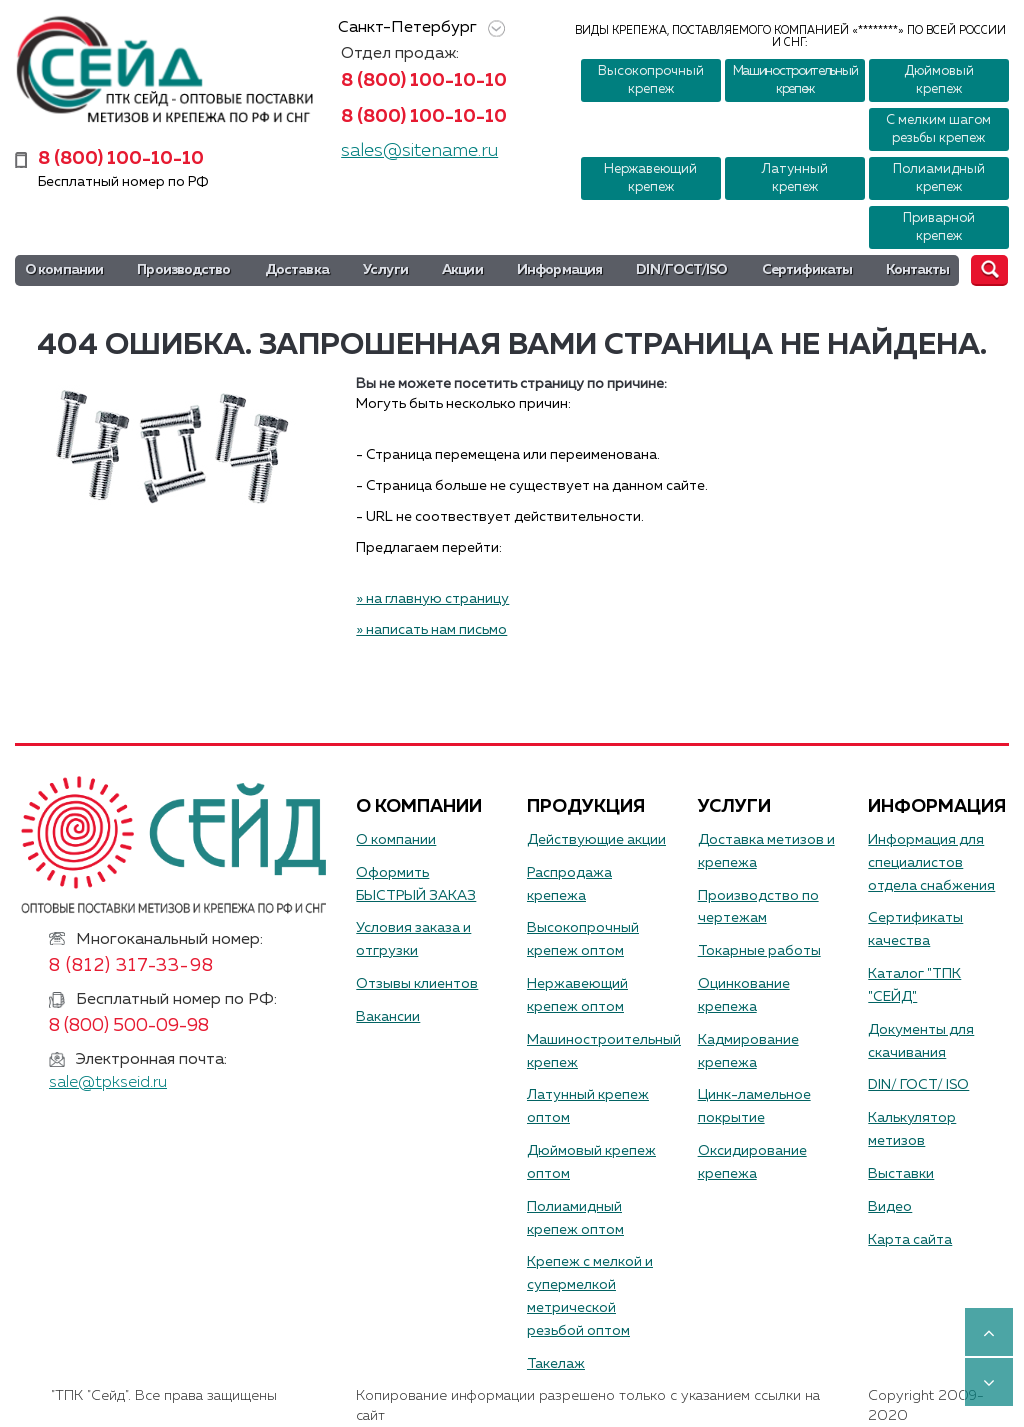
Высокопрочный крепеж (651, 80)
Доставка (297, 270)
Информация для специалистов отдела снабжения (931, 863)
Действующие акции (596, 840)
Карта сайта (910, 1240)
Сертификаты (807, 270)
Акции (462, 270)
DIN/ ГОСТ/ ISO (918, 1085)
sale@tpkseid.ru (108, 1083)
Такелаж (556, 1364)
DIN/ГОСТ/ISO (681, 270)
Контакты (917, 270)
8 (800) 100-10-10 (424, 81)
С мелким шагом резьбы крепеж (938, 129)
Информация (559, 270)
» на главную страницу (432, 599)
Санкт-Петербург (418, 28)
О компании (64, 270)
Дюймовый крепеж (939, 80)
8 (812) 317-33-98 (131, 966)
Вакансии (388, 1017)
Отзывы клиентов (417, 984)
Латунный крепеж (794, 178)
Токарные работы (759, 951)
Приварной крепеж (939, 227)
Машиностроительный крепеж (795, 80)
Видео (890, 1207)
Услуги (385, 270)
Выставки (901, 1174)
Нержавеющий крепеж (650, 178)
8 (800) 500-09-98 (129, 1026)
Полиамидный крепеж (939, 178)
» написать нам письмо (431, 630)
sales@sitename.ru (419, 151)
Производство (183, 270)
